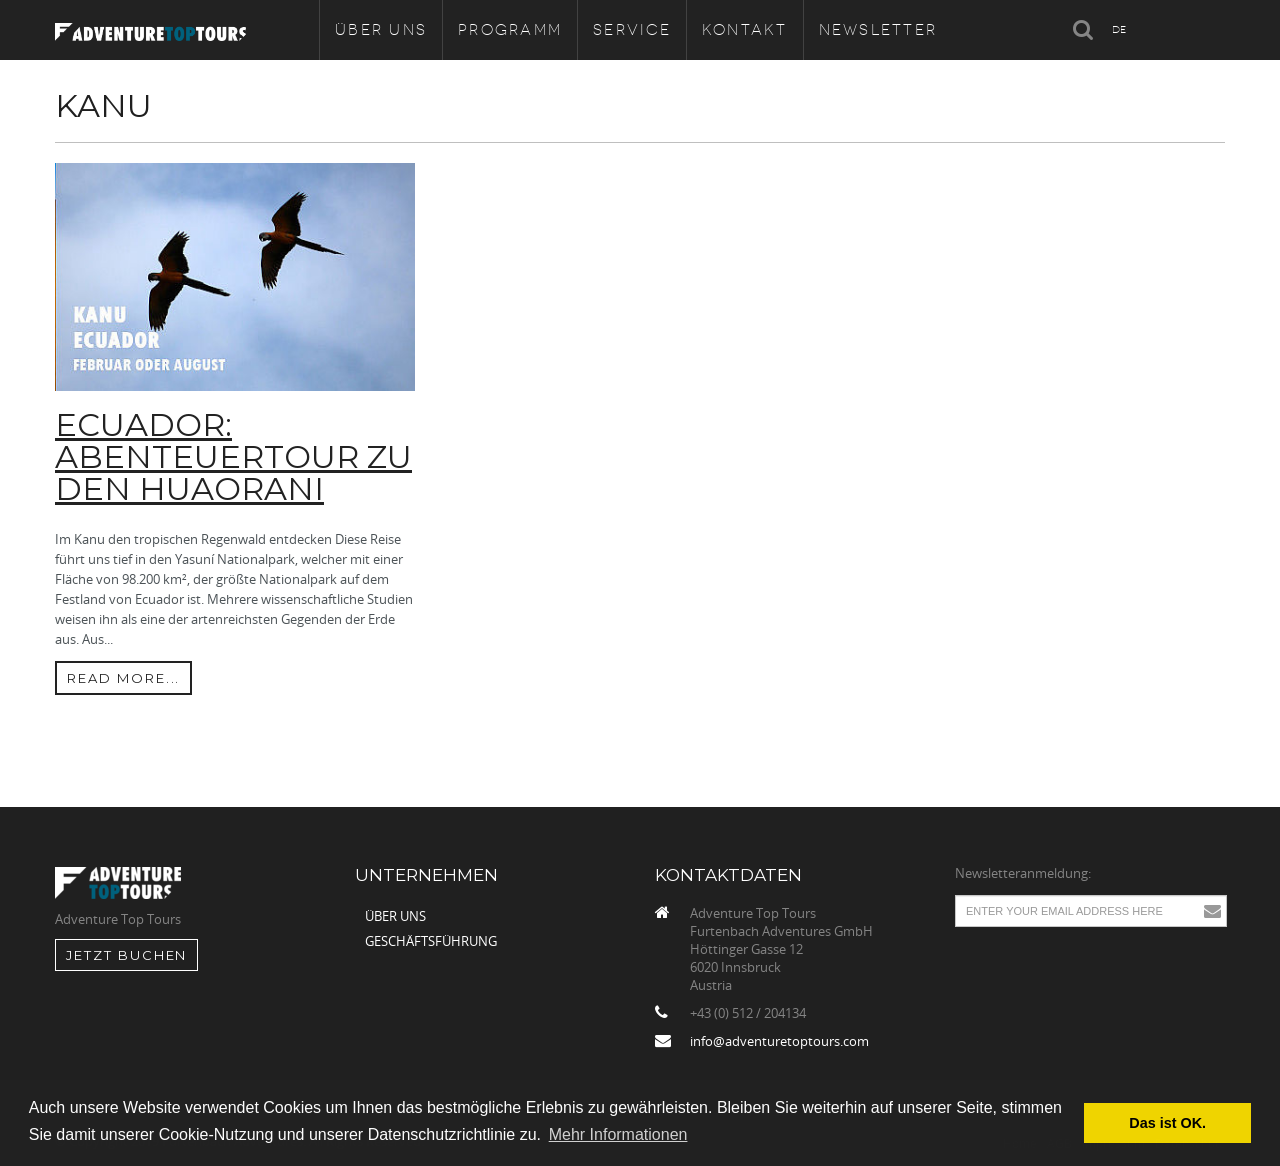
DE (1119, 29)
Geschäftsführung (431, 941)
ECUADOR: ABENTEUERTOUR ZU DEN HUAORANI (233, 456)
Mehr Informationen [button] (618, 1134)
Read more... (123, 678)
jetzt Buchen (126, 955)
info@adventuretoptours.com (779, 1041)
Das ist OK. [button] (1167, 1123)
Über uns (395, 916)
